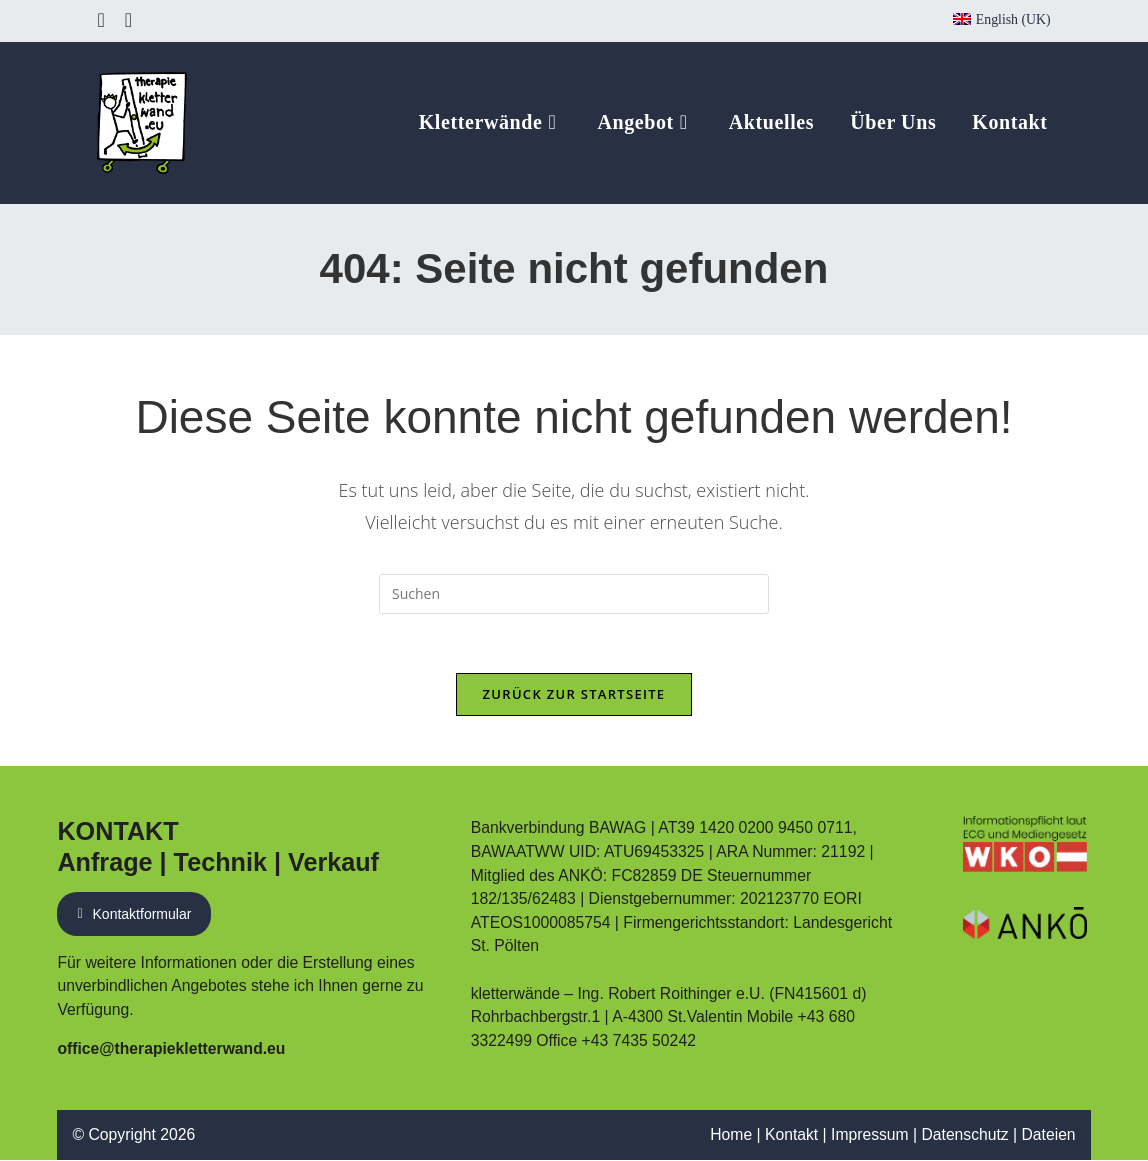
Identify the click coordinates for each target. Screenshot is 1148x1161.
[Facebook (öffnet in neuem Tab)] (105, 20)
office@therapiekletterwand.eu (171, 1048)
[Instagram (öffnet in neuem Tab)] (128, 20)
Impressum (869, 1135)
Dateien (1048, 1135)
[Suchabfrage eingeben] (574, 594)
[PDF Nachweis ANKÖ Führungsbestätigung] (1025, 924)
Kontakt (790, 1135)
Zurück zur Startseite (574, 695)
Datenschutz (965, 1135)
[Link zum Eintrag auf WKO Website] (1025, 845)
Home (730, 1135)
